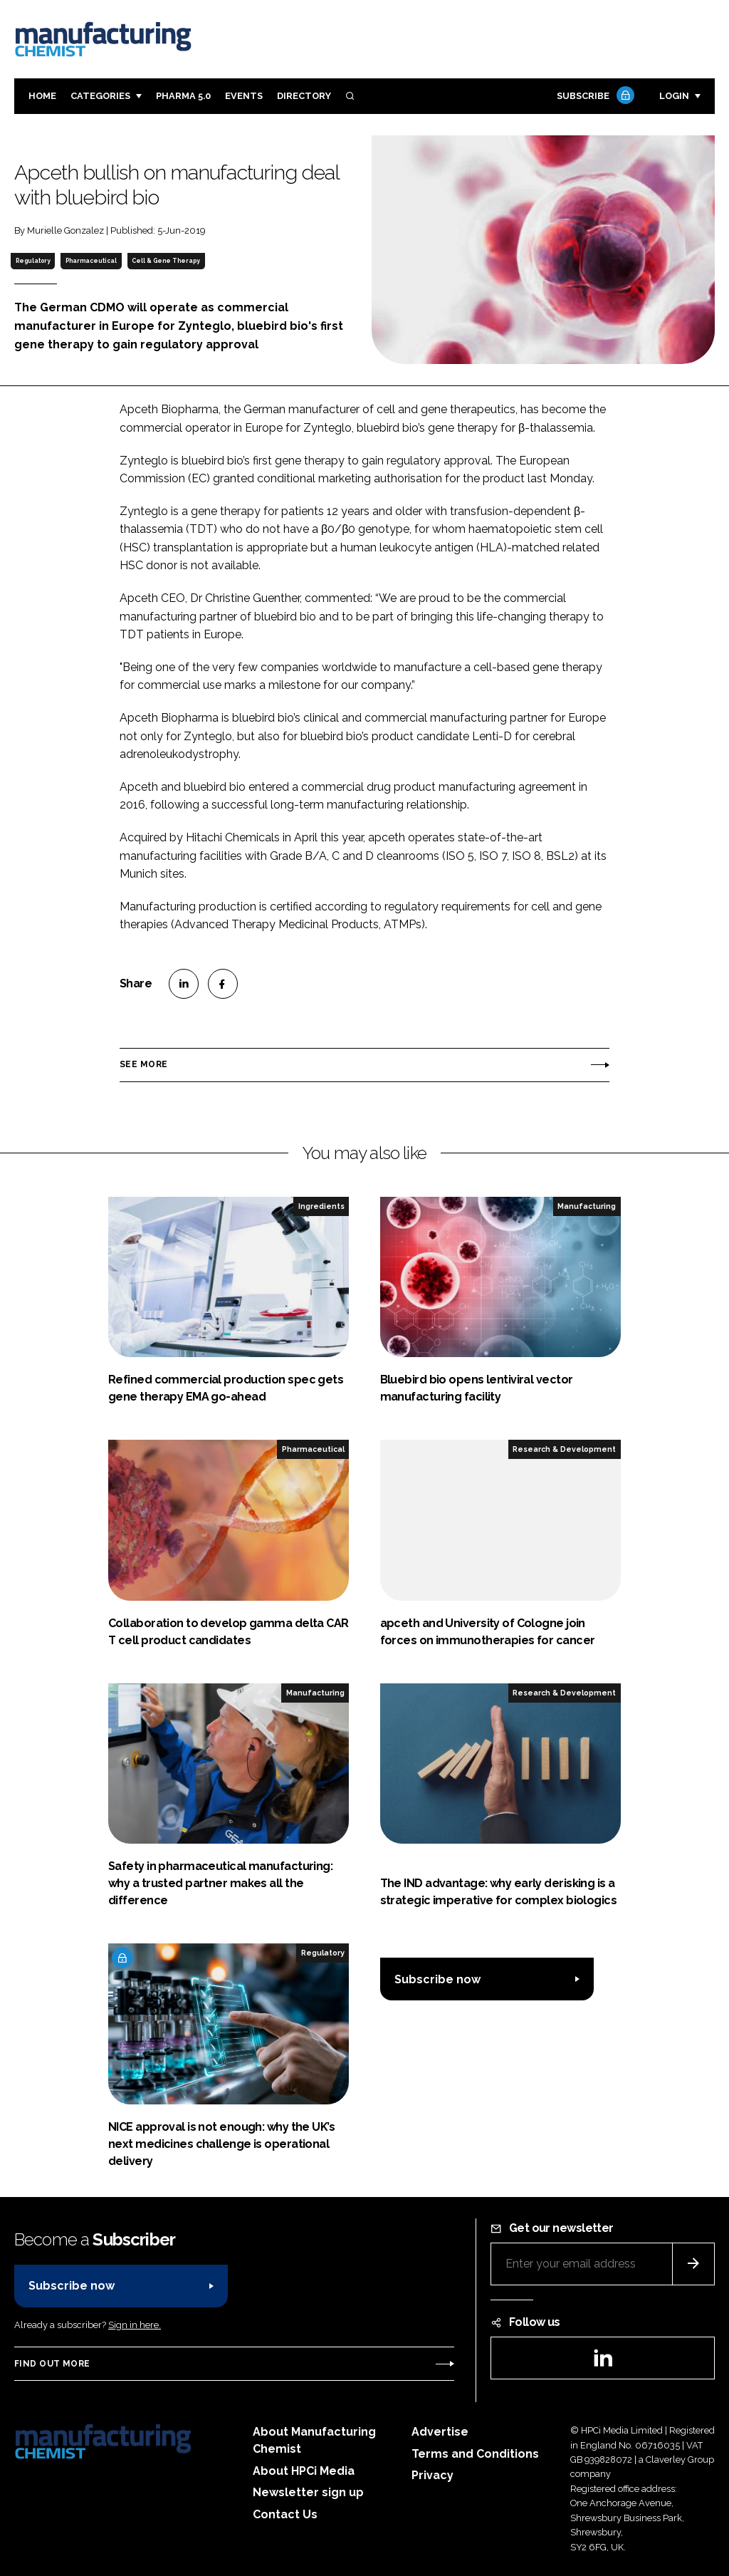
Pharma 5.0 (183, 95)
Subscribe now (437, 1979)
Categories (100, 95)
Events (244, 95)
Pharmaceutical (91, 260)
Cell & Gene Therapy (166, 260)
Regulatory (33, 260)
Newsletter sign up (308, 2492)
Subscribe (594, 96)
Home (42, 95)
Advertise (439, 2432)
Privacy (432, 2475)
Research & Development (564, 1449)
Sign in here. (134, 2325)
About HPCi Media (304, 2471)
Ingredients (321, 1206)
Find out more (52, 2364)
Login (674, 95)
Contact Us (285, 2514)
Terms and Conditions (475, 2454)
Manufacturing (586, 1206)
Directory (304, 95)
